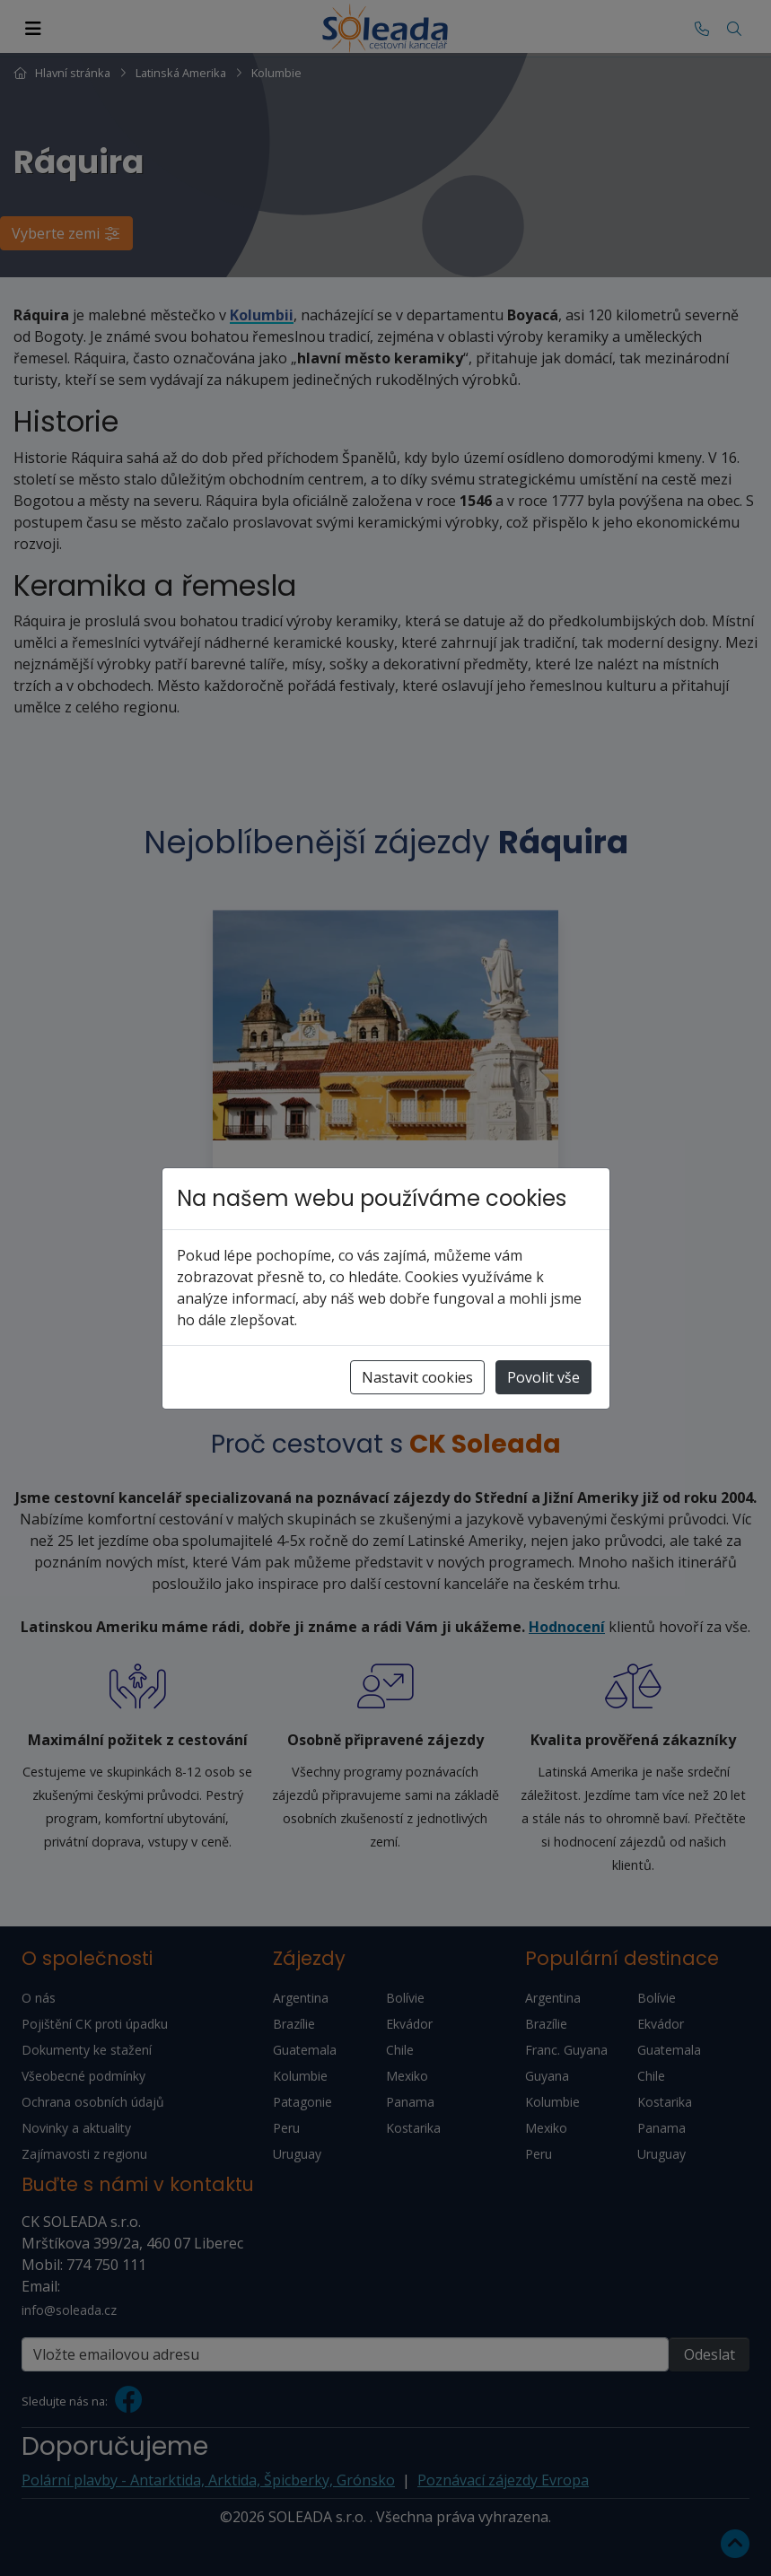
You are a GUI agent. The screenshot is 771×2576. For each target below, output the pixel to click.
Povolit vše (543, 1377)
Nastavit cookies (417, 1377)
